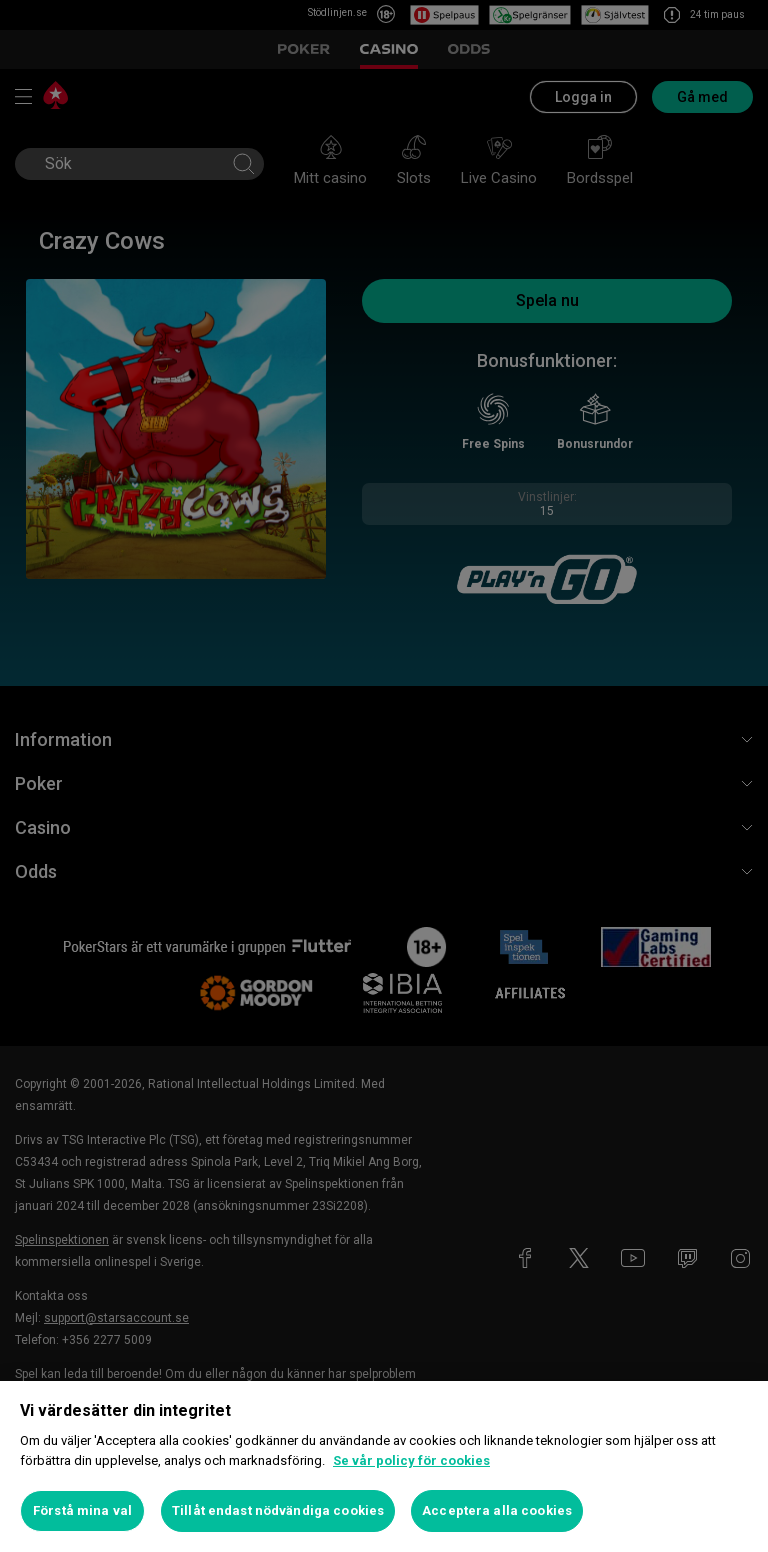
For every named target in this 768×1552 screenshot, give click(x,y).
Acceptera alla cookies (497, 1510)
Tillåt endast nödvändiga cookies (278, 1510)
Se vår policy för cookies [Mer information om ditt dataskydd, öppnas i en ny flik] (411, 1460)
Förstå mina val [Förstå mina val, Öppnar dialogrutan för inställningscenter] (82, 1510)
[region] (384, 1466)
